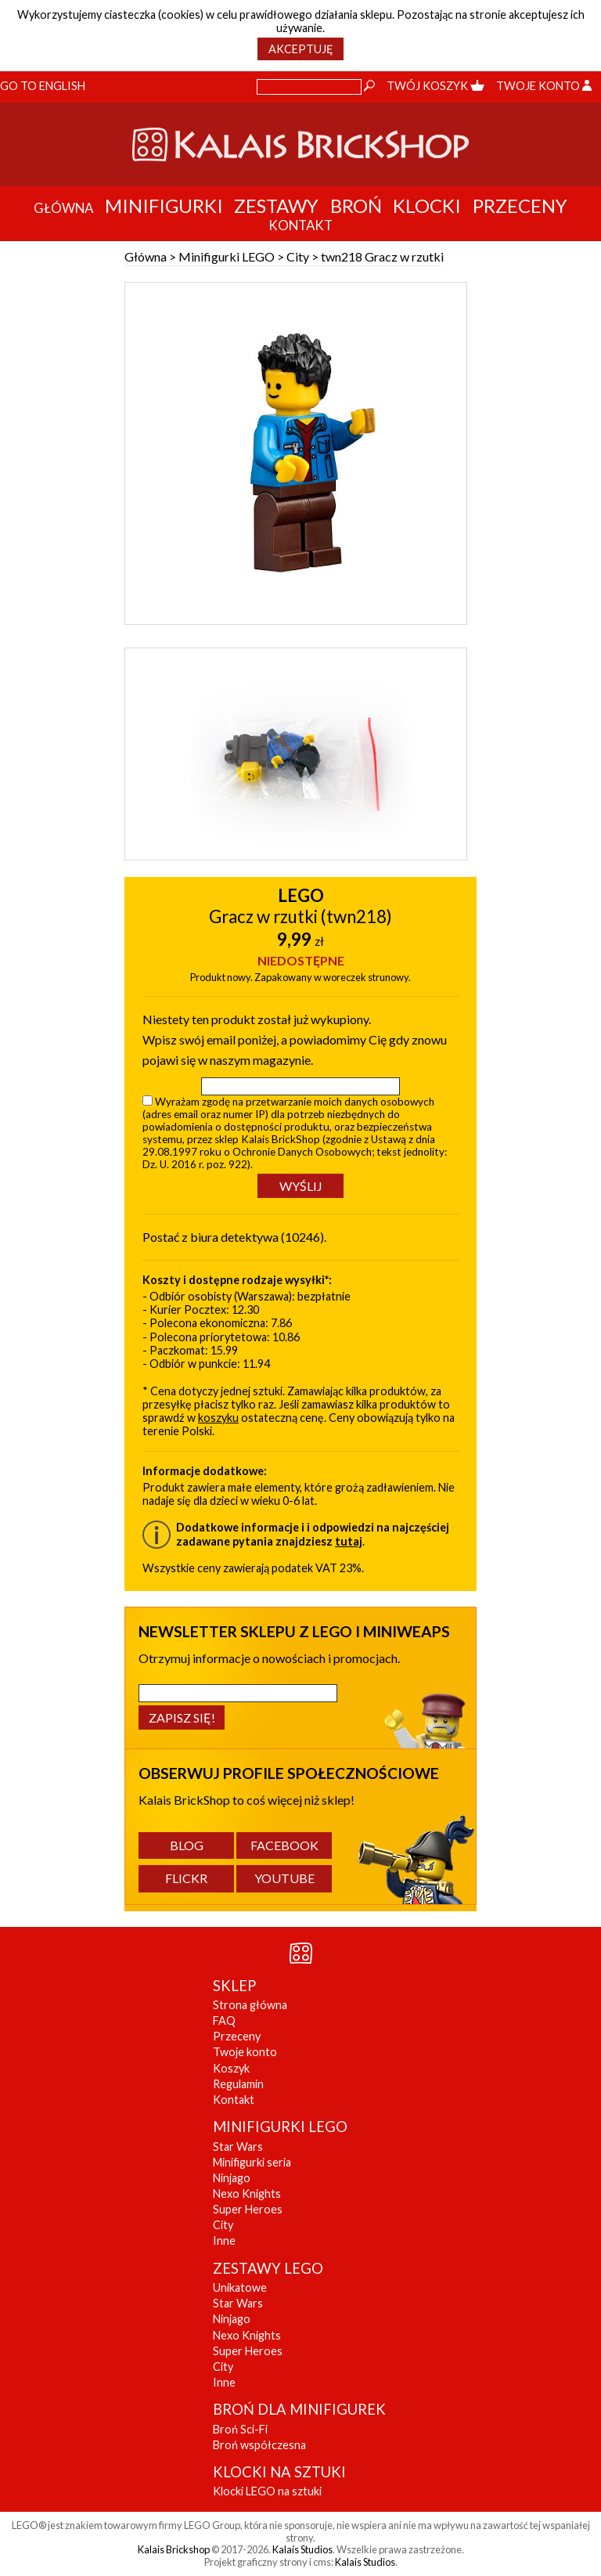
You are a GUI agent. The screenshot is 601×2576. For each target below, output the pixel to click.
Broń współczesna (259, 2445)
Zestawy (276, 205)
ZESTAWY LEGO (268, 2268)
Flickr (186, 1878)
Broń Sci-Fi (240, 2429)
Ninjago (231, 2178)
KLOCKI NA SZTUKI (279, 2471)
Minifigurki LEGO (226, 256)
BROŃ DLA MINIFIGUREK (299, 2409)
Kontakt (233, 2099)
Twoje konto (544, 85)
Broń (356, 205)
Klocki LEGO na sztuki (267, 2491)
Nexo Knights (247, 2193)
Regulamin (238, 2084)
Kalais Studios (302, 2549)
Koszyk (231, 2068)
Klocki (427, 205)
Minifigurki (164, 205)
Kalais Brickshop (174, 2549)
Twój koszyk (435, 85)
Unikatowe (240, 2287)
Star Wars (238, 2146)
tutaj (348, 1541)
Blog (186, 1845)
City (297, 256)
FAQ (224, 2020)
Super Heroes (248, 2209)
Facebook (284, 1845)
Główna (145, 256)
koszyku (218, 1417)
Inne (224, 2240)
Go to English (42, 85)
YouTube (284, 1878)
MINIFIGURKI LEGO (280, 2126)
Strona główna (250, 2004)
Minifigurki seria (252, 2162)
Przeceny (520, 205)
